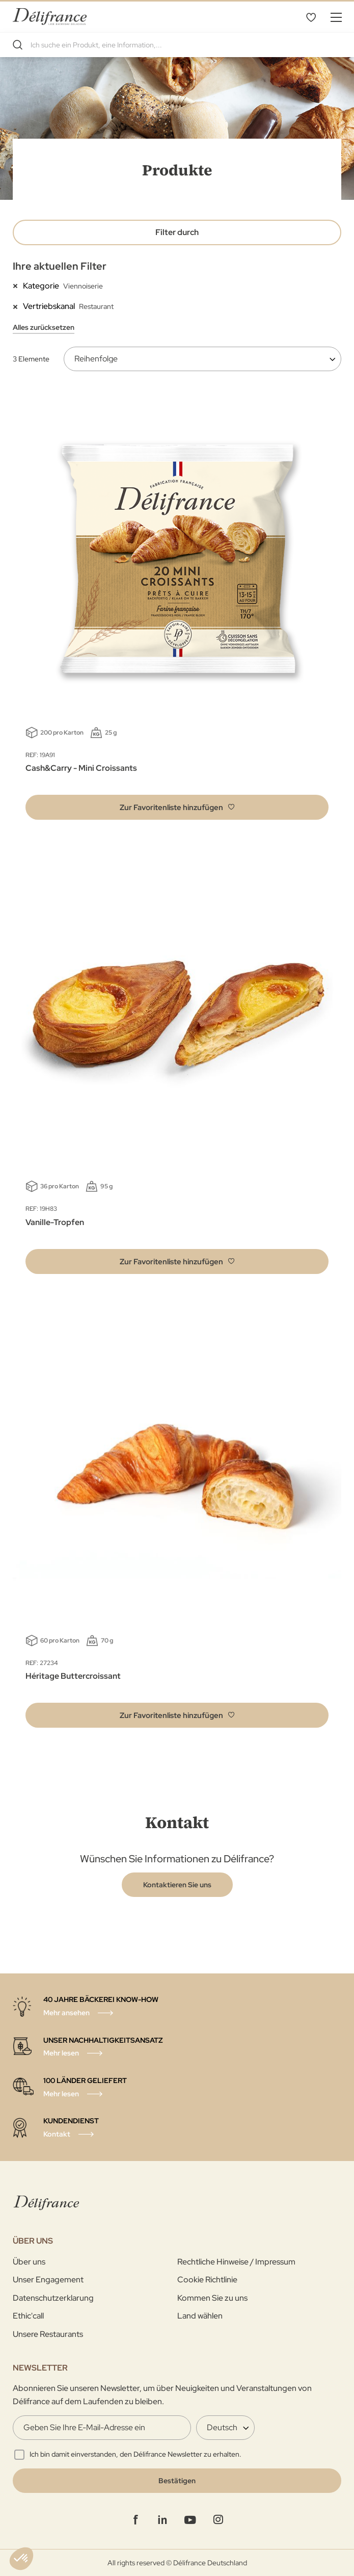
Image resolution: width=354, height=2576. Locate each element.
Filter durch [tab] (177, 232)
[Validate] (177, 2480)
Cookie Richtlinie (207, 2279)
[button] (177, 807)
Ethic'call (28, 2315)
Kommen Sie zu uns (212, 2298)
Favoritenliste (311, 17)
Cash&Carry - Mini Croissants (81, 768)
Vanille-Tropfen (54, 1222)
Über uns (29, 2261)
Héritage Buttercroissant (73, 1676)
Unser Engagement (48, 2279)
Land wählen (200, 2315)
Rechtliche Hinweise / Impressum (236, 2261)
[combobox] (177, 45)
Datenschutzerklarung (53, 2298)
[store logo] (50, 16)
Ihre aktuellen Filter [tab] (59, 266)
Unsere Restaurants (48, 2334)
